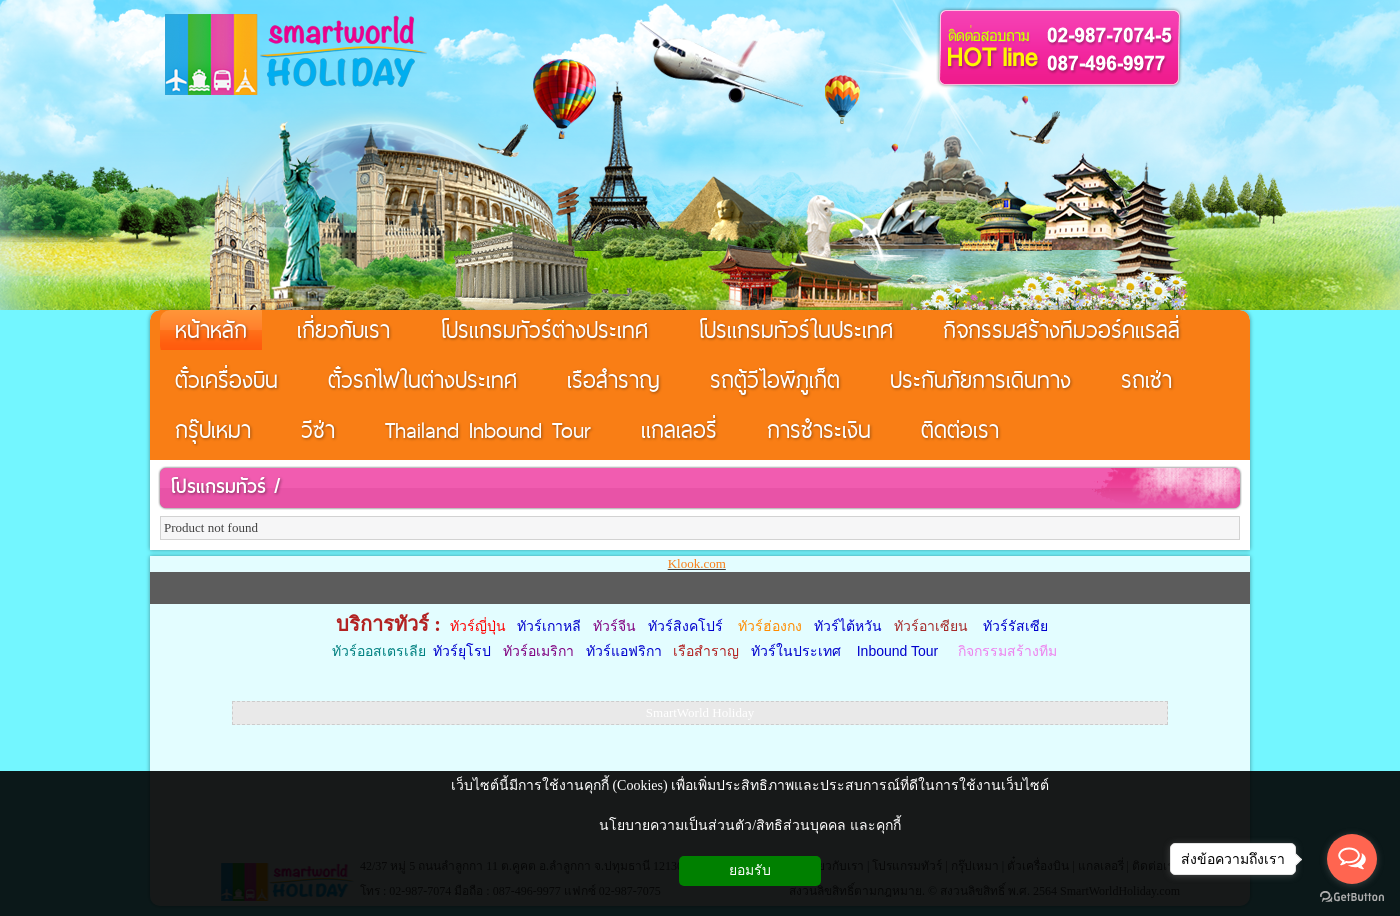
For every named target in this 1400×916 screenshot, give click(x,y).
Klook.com (697, 563)
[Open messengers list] (1352, 859)
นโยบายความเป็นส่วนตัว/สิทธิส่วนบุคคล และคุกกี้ (749, 825)
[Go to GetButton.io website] (1352, 896)
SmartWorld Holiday (700, 712)
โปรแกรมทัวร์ (218, 486)
